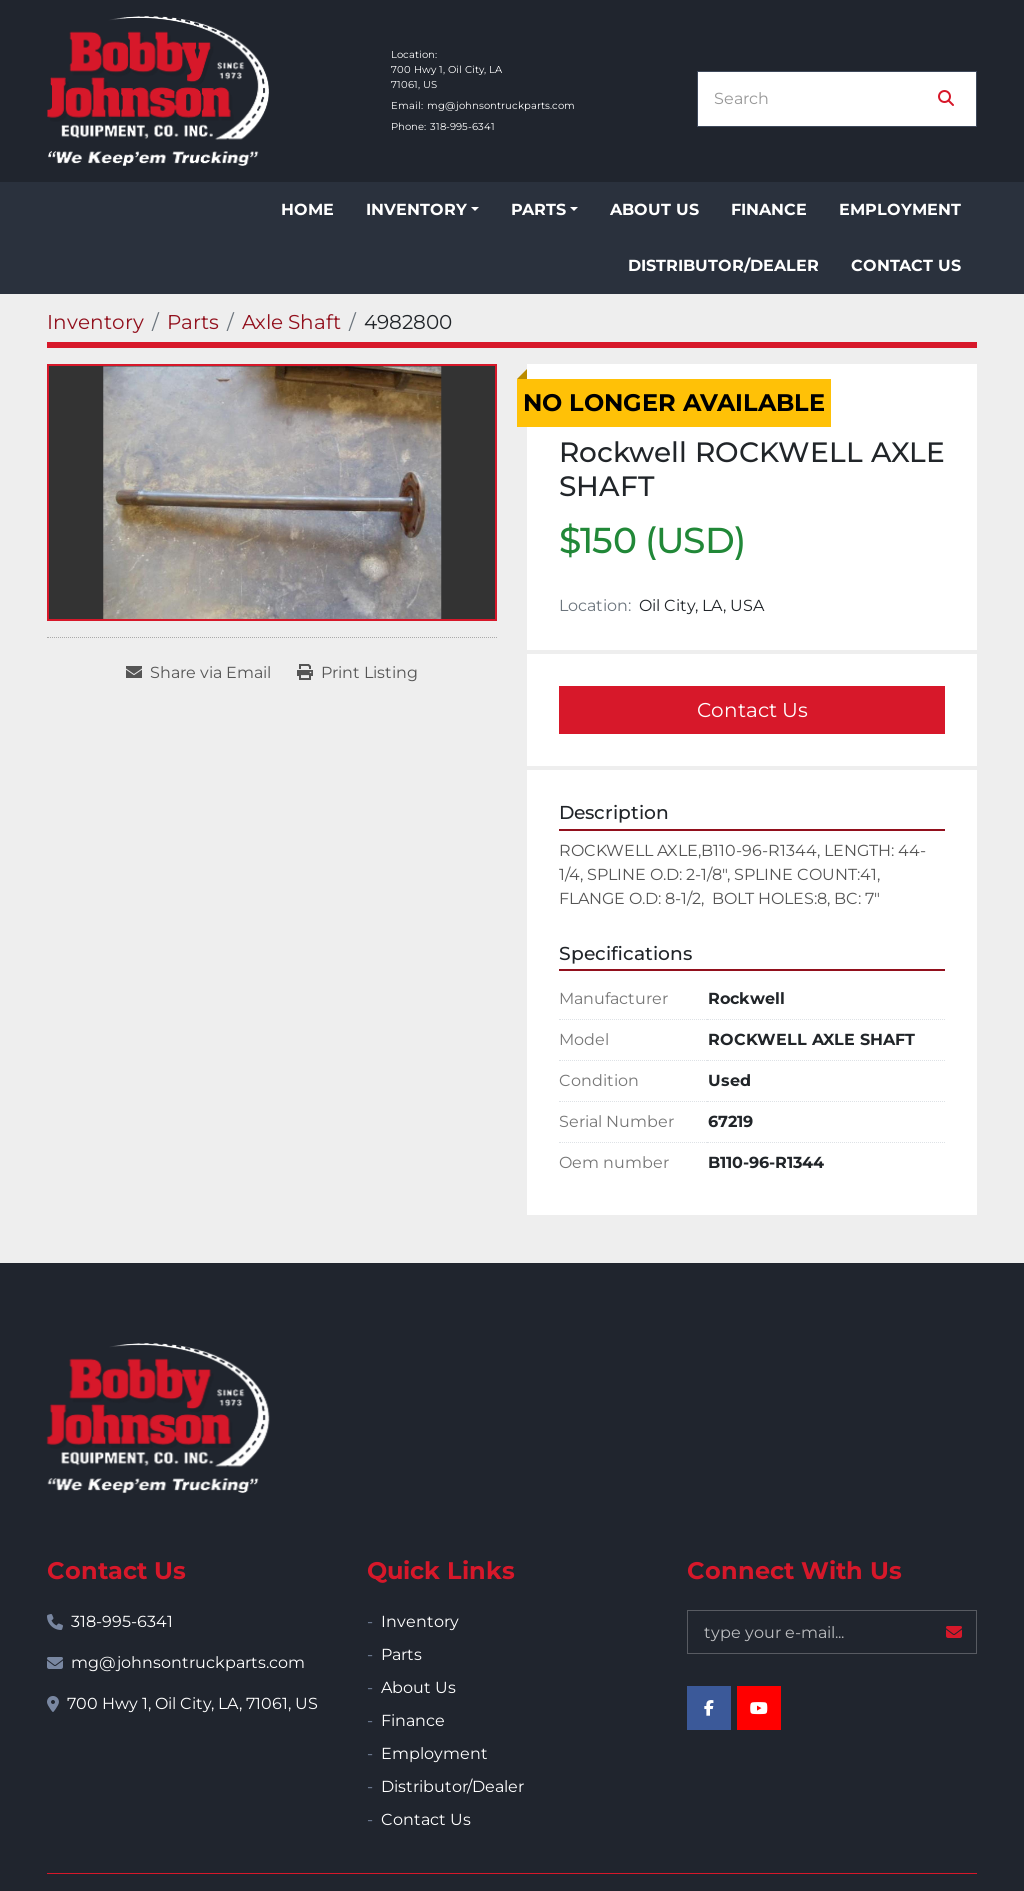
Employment (900, 209)
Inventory (416, 209)
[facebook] (709, 1708)
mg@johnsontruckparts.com (501, 105)
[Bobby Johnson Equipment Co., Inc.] (158, 1418)
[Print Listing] (357, 673)
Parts (538, 209)
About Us (654, 209)
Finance (769, 209)
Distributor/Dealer (723, 265)
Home (307, 209)
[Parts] (193, 322)
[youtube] (759, 1708)
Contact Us (906, 265)
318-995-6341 (462, 126)
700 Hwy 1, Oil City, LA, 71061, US (192, 1703)
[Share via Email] (198, 673)
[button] (422, 210)
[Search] (823, 99)
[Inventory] (95, 322)
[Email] (832, 1632)
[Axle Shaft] (291, 322)
